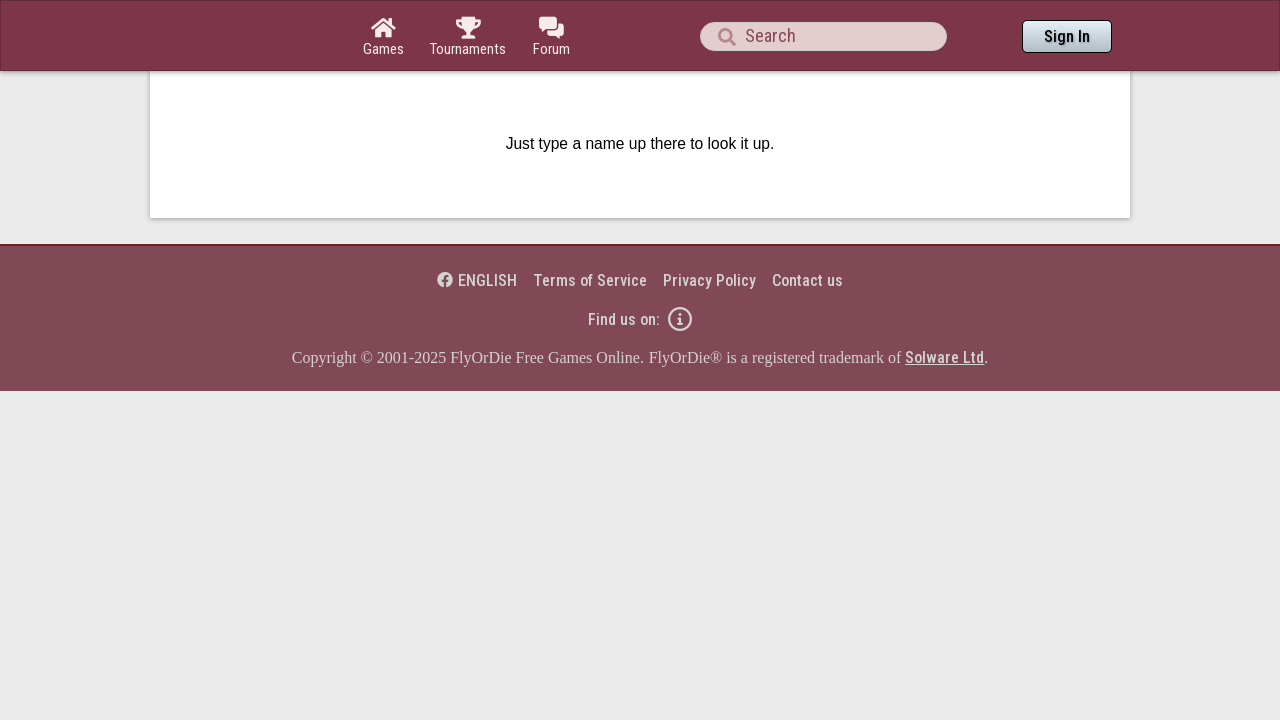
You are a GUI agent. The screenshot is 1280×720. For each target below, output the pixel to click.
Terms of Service (590, 225)
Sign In (1067, 36)
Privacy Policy (709, 225)
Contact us (807, 225)
